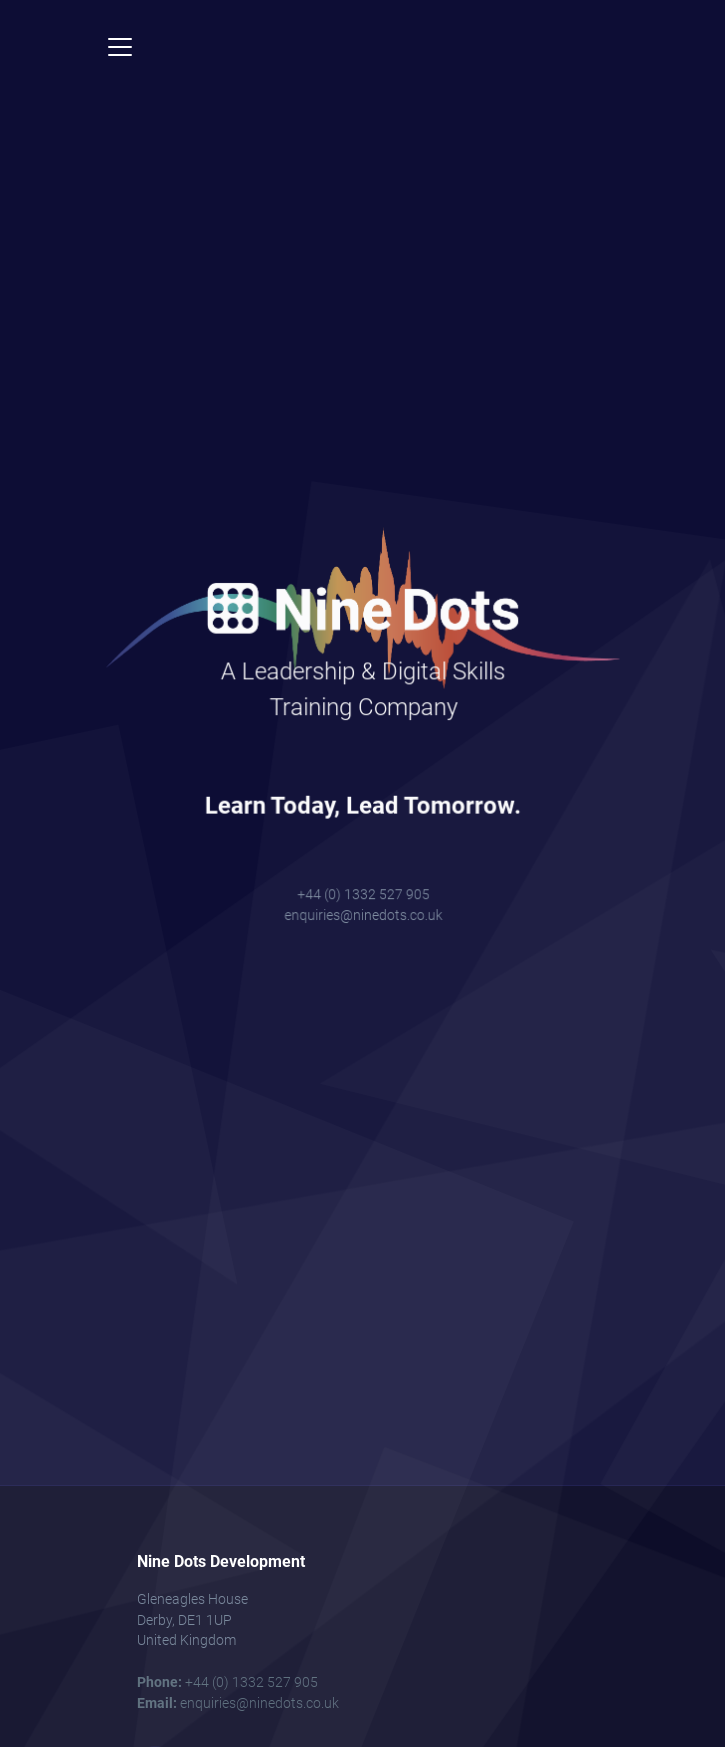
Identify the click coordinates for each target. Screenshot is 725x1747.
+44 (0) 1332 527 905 (363, 873)
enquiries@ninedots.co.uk (362, 891)
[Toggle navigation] (120, 47)
